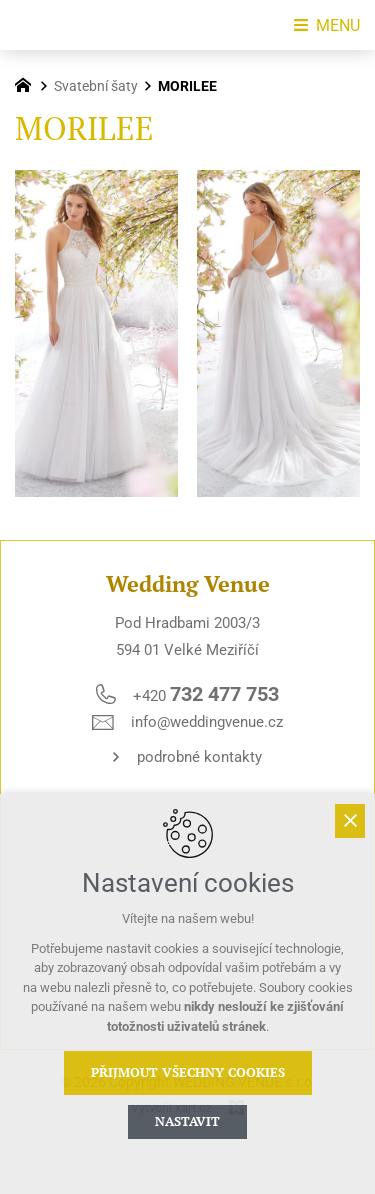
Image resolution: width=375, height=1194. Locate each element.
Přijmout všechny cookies (188, 1072)
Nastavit (187, 1121)
